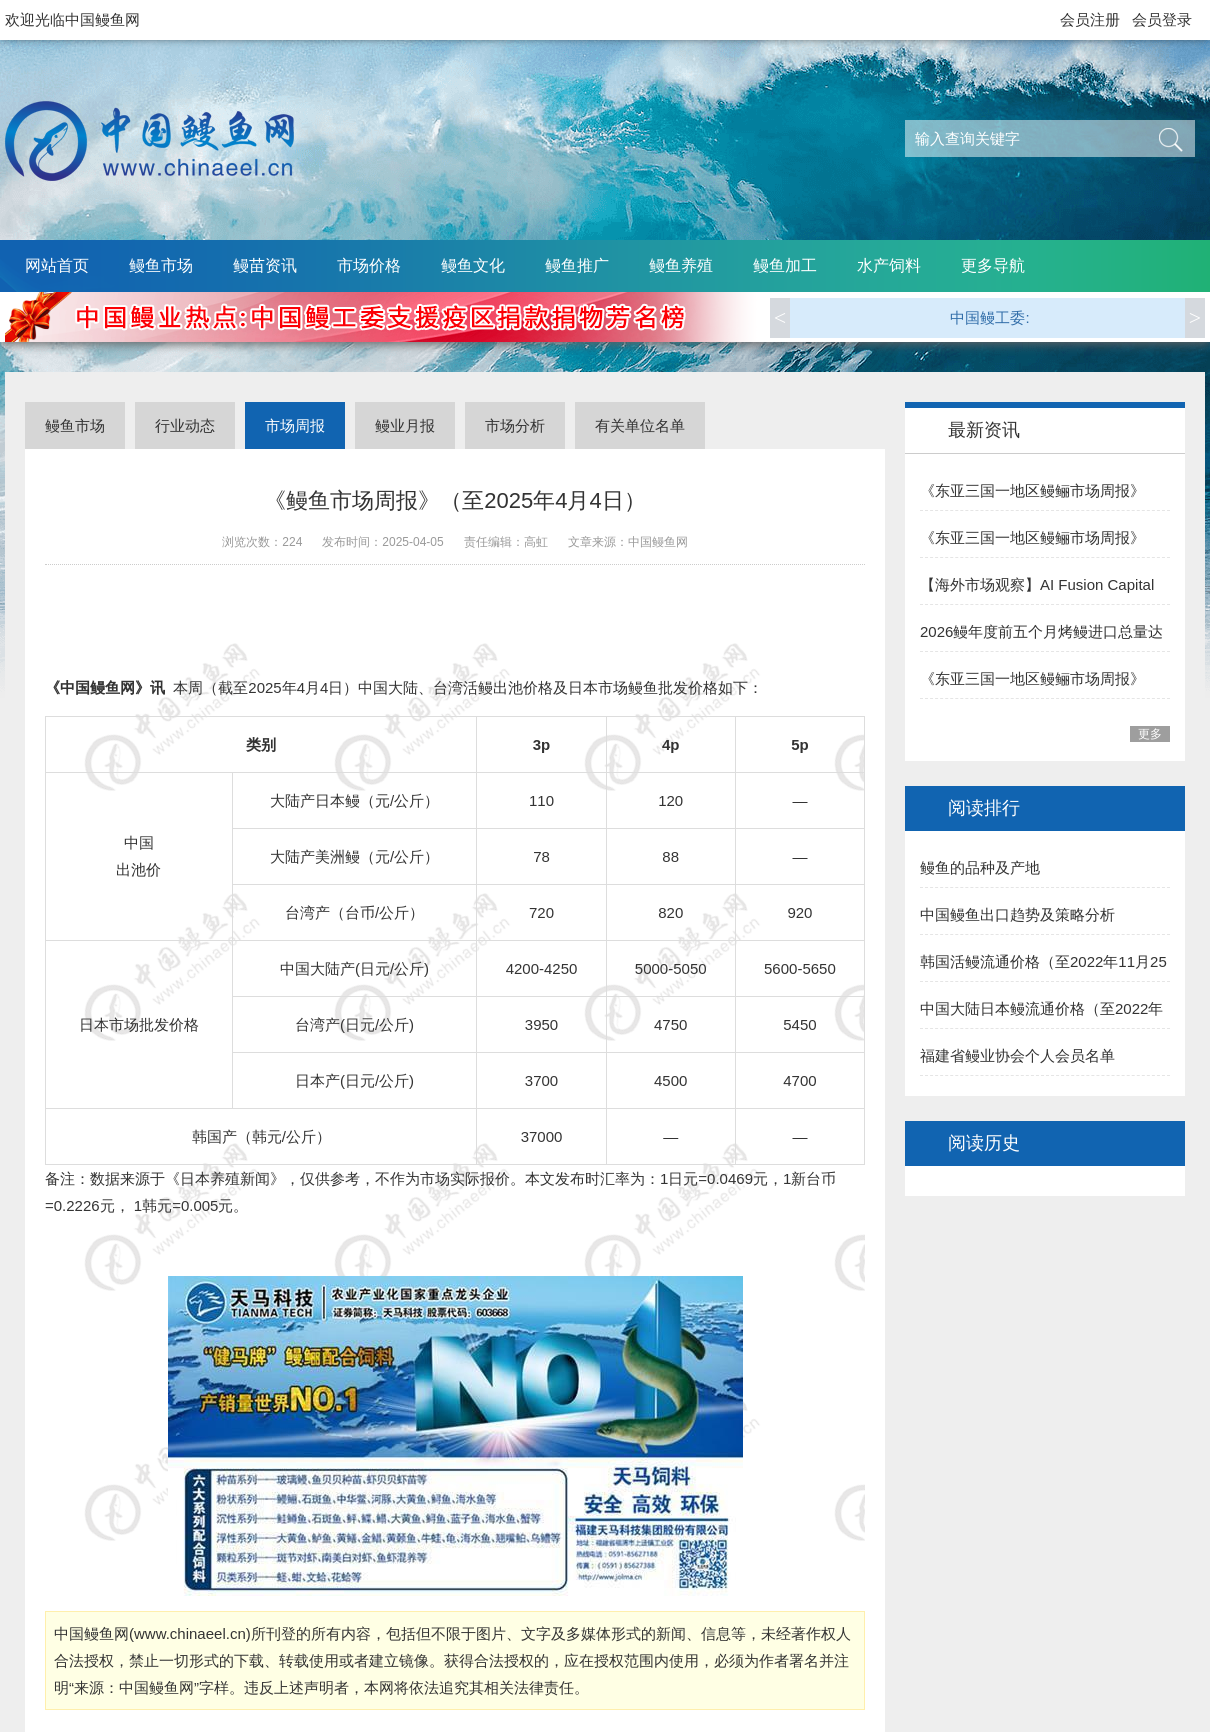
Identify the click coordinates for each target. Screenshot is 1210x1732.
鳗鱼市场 (161, 265)
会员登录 (1162, 19)
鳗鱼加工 (785, 265)
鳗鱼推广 (577, 265)
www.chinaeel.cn (190, 1633)
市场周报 (295, 425)
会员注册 (1090, 19)
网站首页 (57, 265)
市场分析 (515, 425)
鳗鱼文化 (473, 265)
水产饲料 (889, 265)
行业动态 (185, 425)
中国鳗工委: (989, 317)
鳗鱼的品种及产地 (980, 867)
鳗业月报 (405, 425)
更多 (1150, 734)
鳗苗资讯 (265, 265)
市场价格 (369, 265)
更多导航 (993, 265)
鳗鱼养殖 (681, 265)
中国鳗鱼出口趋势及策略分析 (1017, 914)
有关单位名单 (640, 425)
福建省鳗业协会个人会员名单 (1017, 1055)
